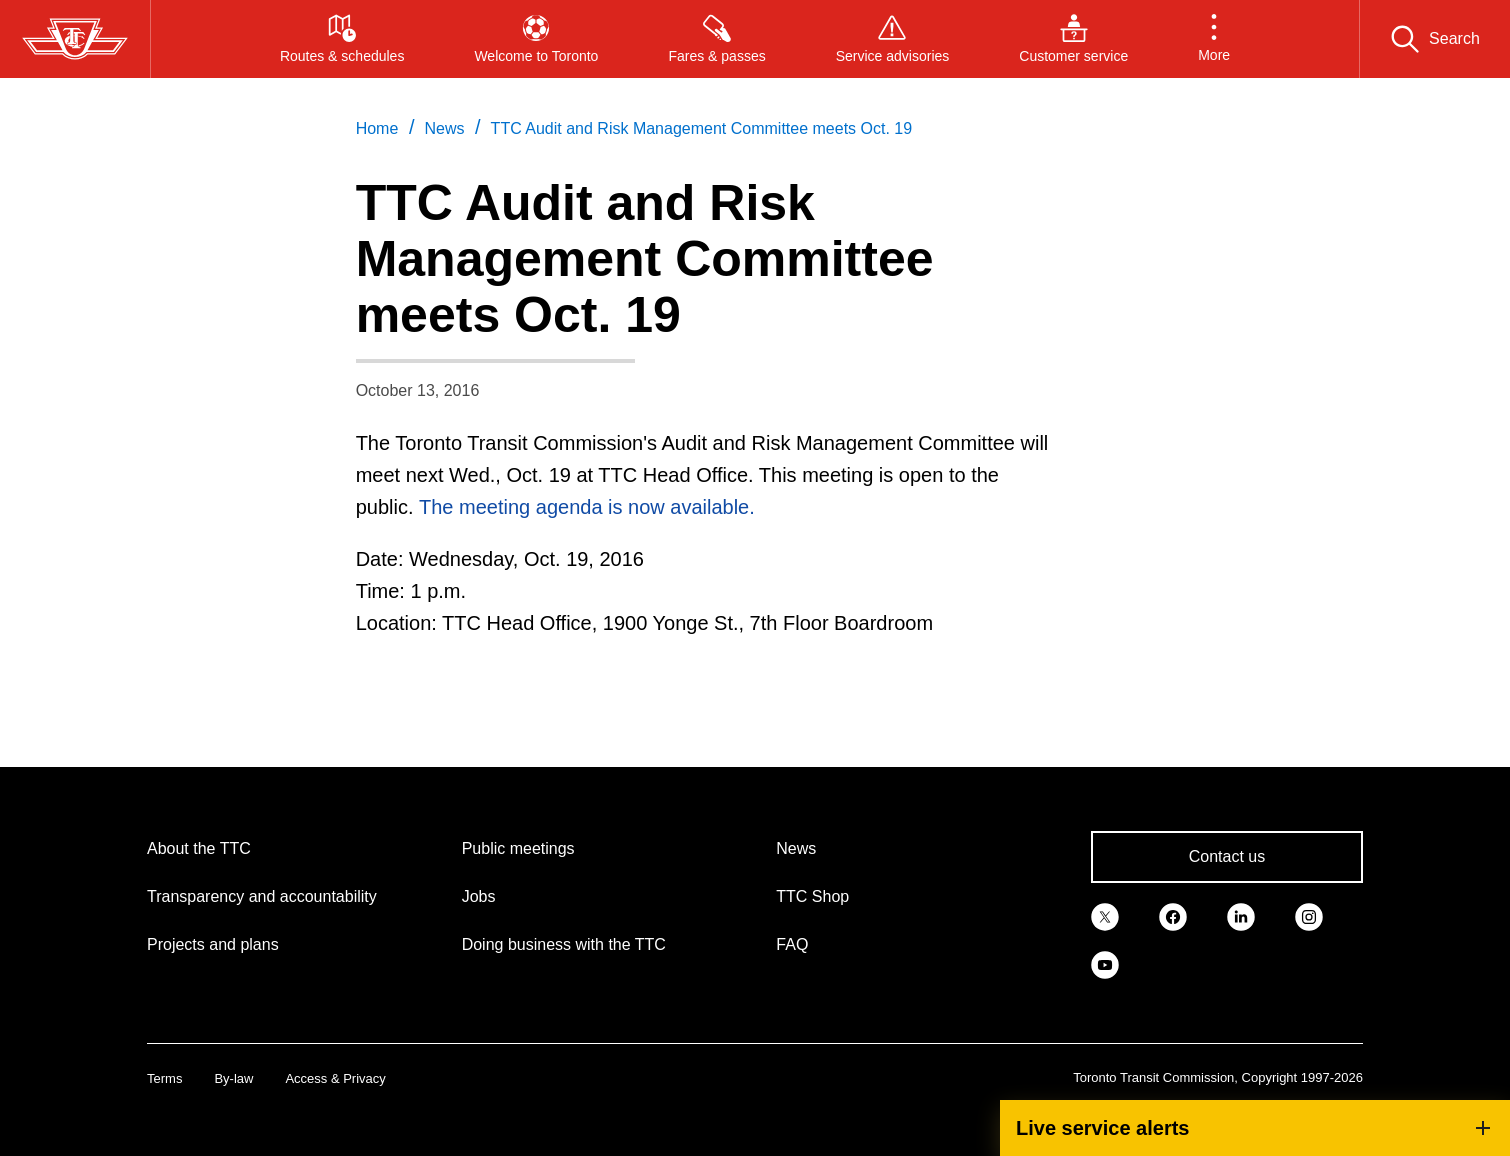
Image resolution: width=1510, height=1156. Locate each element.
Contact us (1227, 856)
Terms (164, 1078)
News (796, 848)
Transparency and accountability (262, 896)
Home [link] (377, 128)
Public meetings (518, 848)
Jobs (479, 896)
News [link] (444, 128)
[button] (1214, 39)
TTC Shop (812, 896)
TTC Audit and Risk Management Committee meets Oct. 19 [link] (702, 128)
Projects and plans (213, 944)
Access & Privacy (335, 1078)
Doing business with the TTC (564, 944)
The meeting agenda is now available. (587, 507)
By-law (233, 1078)
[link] (1105, 915)
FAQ (792, 944)
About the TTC (199, 848)
